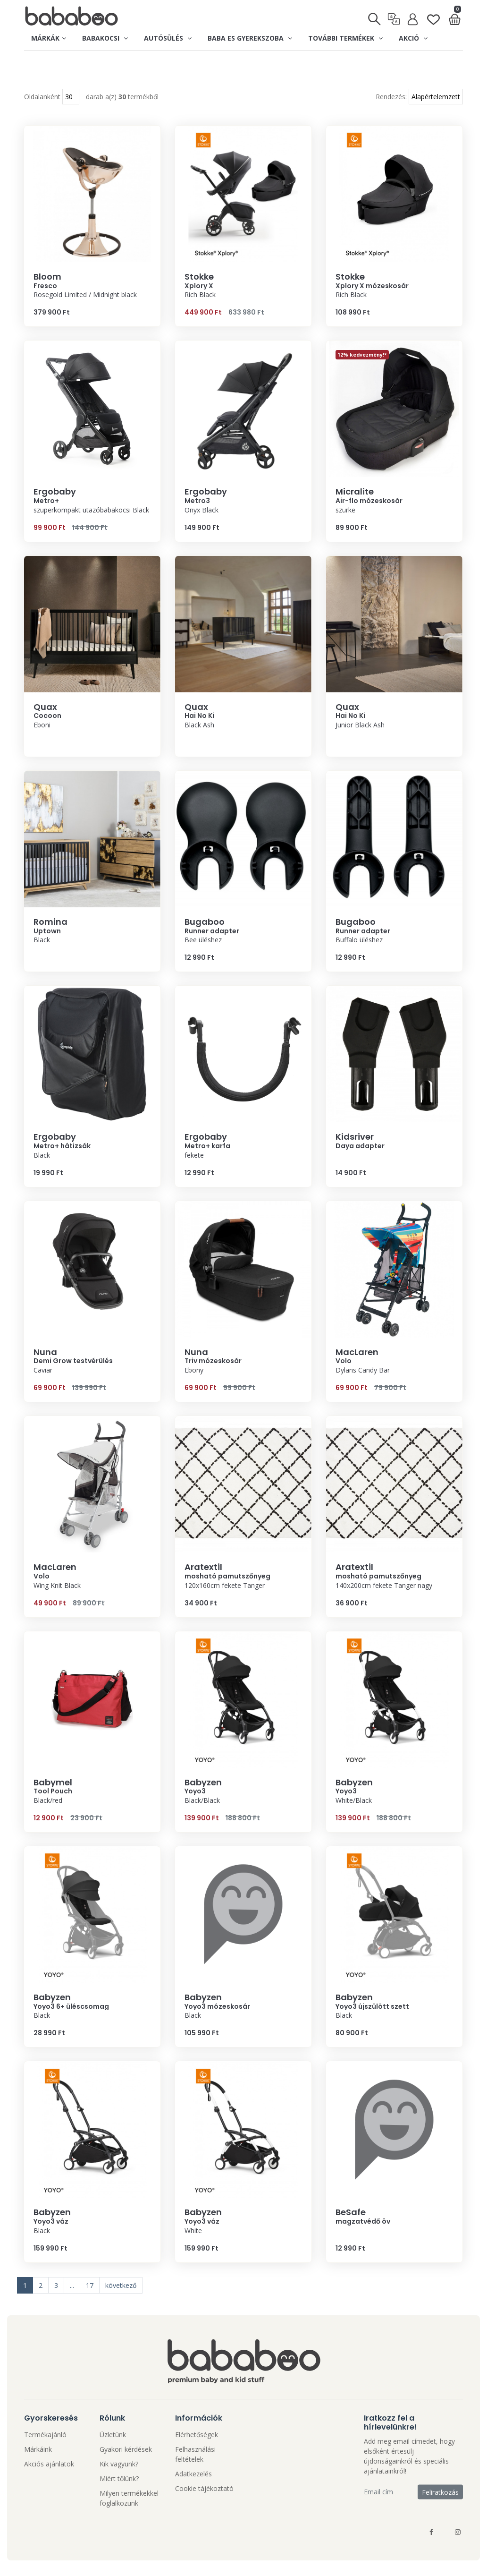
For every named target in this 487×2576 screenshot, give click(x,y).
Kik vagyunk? (119, 2465)
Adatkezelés (193, 2475)
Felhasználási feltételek (195, 2455)
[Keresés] (375, 16)
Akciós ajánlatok (49, 2465)
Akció (413, 38)
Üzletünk (113, 2435)
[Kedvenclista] (433, 15)
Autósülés (168, 38)
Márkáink (38, 2450)
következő (120, 2286)
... (72, 2286)
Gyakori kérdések (126, 2450)
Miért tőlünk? (119, 2479)
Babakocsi (105, 38)
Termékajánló (45, 2435)
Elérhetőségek (196, 2435)
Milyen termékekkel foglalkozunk (129, 2499)
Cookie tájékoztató (204, 2489)
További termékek (345, 38)
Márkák (48, 38)
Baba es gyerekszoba (250, 38)
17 (89, 2286)
